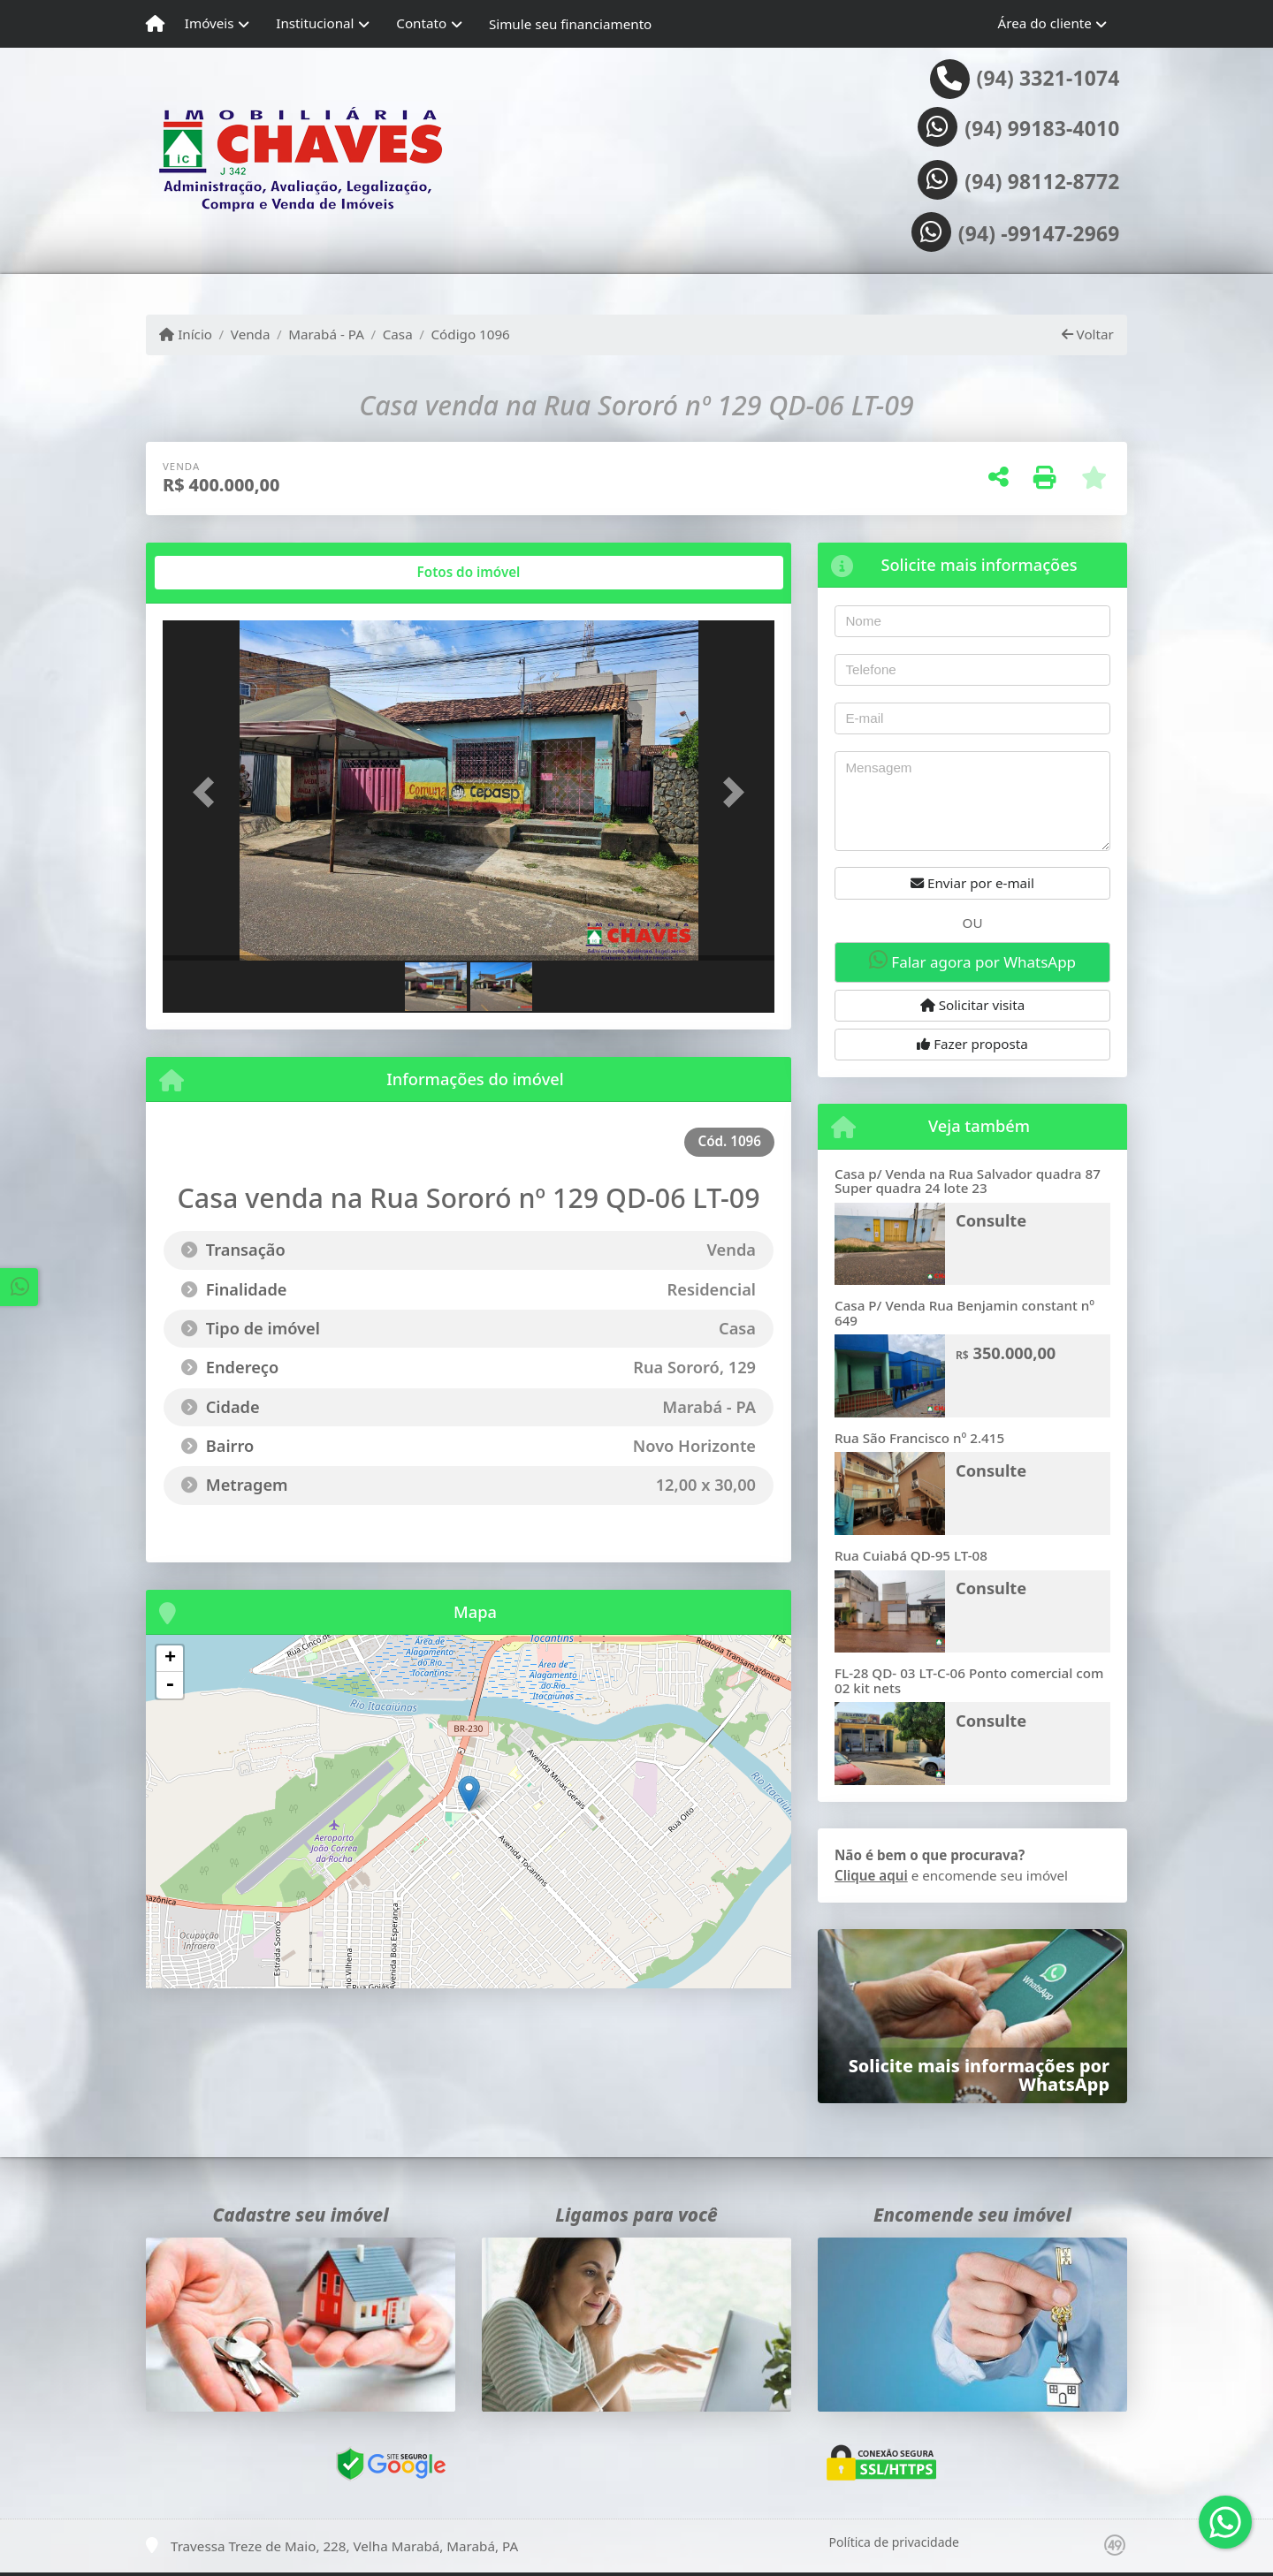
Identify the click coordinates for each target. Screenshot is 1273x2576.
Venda (251, 334)
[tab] (220, 572)
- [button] (170, 1685)
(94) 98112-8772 (1041, 182)
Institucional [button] (315, 23)
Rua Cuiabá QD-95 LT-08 (911, 1555)
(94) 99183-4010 (1041, 129)
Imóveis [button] (209, 23)
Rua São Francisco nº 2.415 (919, 1438)
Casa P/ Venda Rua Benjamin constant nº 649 (964, 1312)
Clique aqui (871, 1875)
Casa (398, 334)
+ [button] (170, 1658)
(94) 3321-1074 (1048, 78)
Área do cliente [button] (1045, 23)
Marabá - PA (326, 334)
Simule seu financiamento (570, 24)
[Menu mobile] (155, 24)
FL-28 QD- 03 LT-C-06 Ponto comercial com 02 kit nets (969, 1680)
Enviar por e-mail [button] (972, 883)
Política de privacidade (894, 2542)
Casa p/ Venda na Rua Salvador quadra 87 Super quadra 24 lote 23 (968, 1181)
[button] (209, 792)
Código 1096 (470, 334)
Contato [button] (421, 23)
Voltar (1088, 334)
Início (185, 334)
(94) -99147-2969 (1039, 234)
